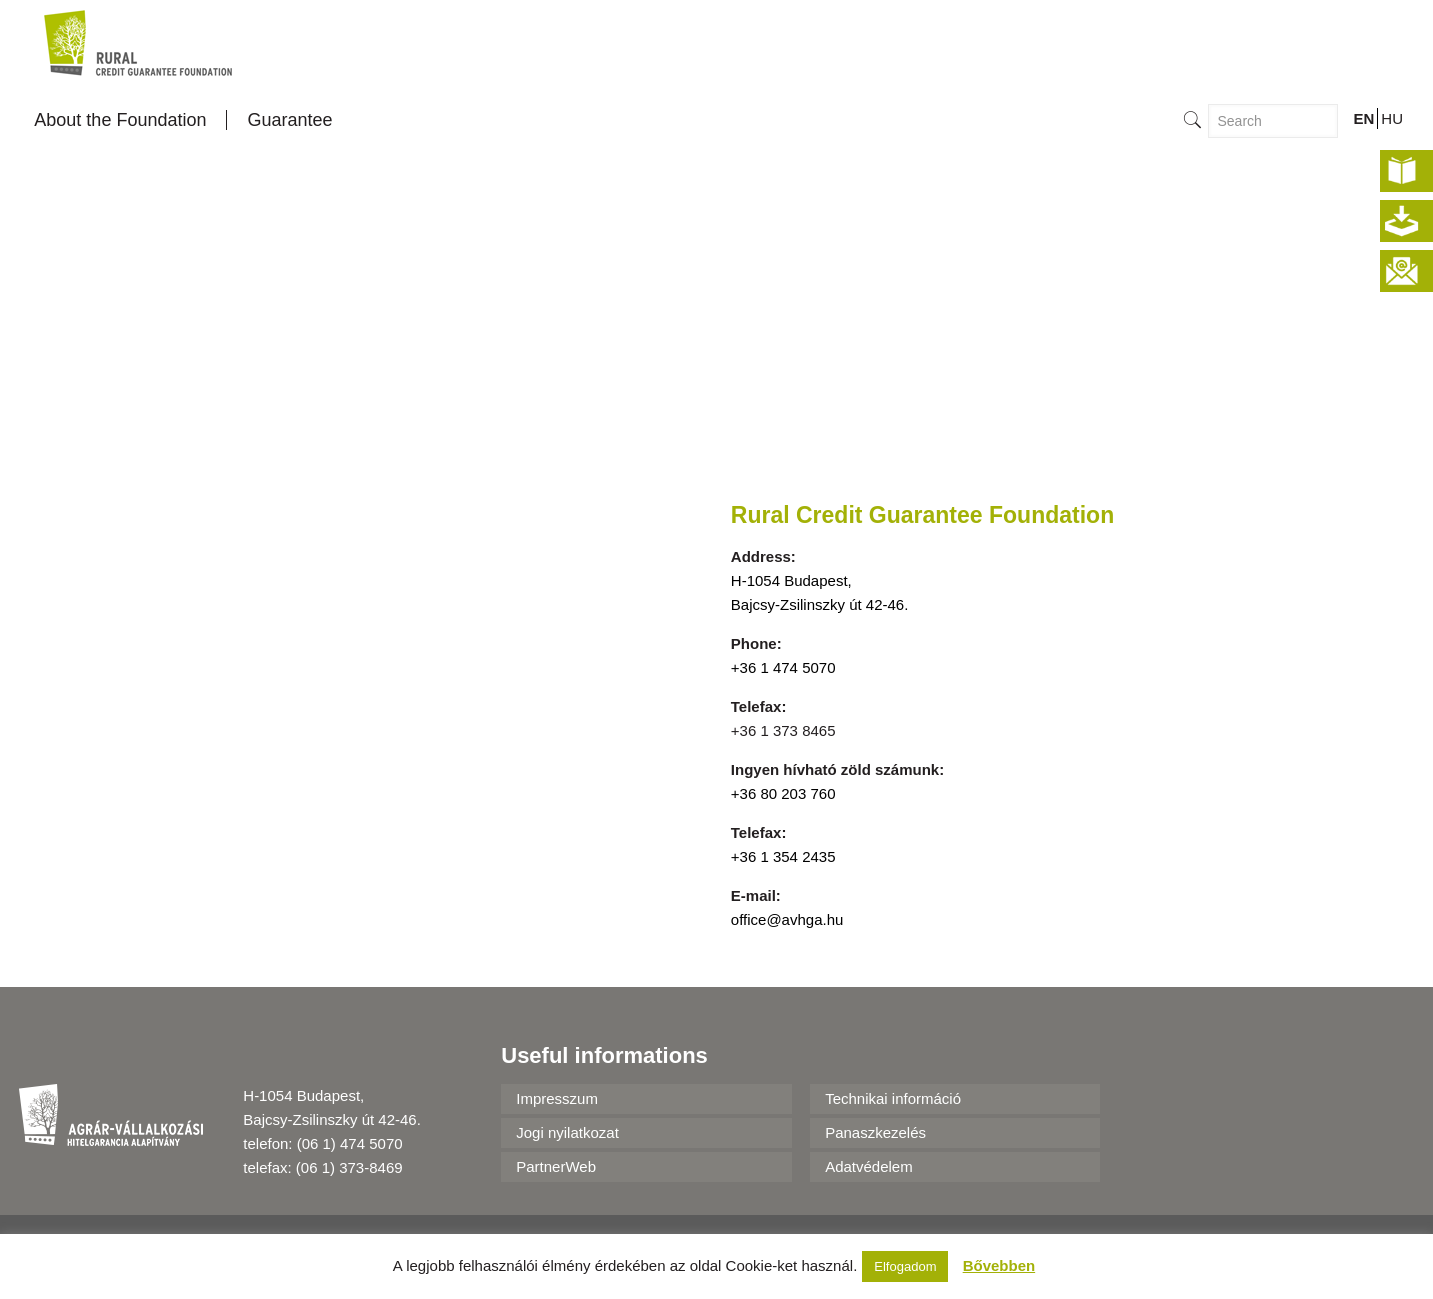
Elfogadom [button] (905, 1266)
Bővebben (999, 1265)
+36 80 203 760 (783, 793)
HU (1392, 118)
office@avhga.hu (787, 919)
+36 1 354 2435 (783, 856)
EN (1363, 118)
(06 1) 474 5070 (350, 1143)
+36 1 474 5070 (783, 667)
